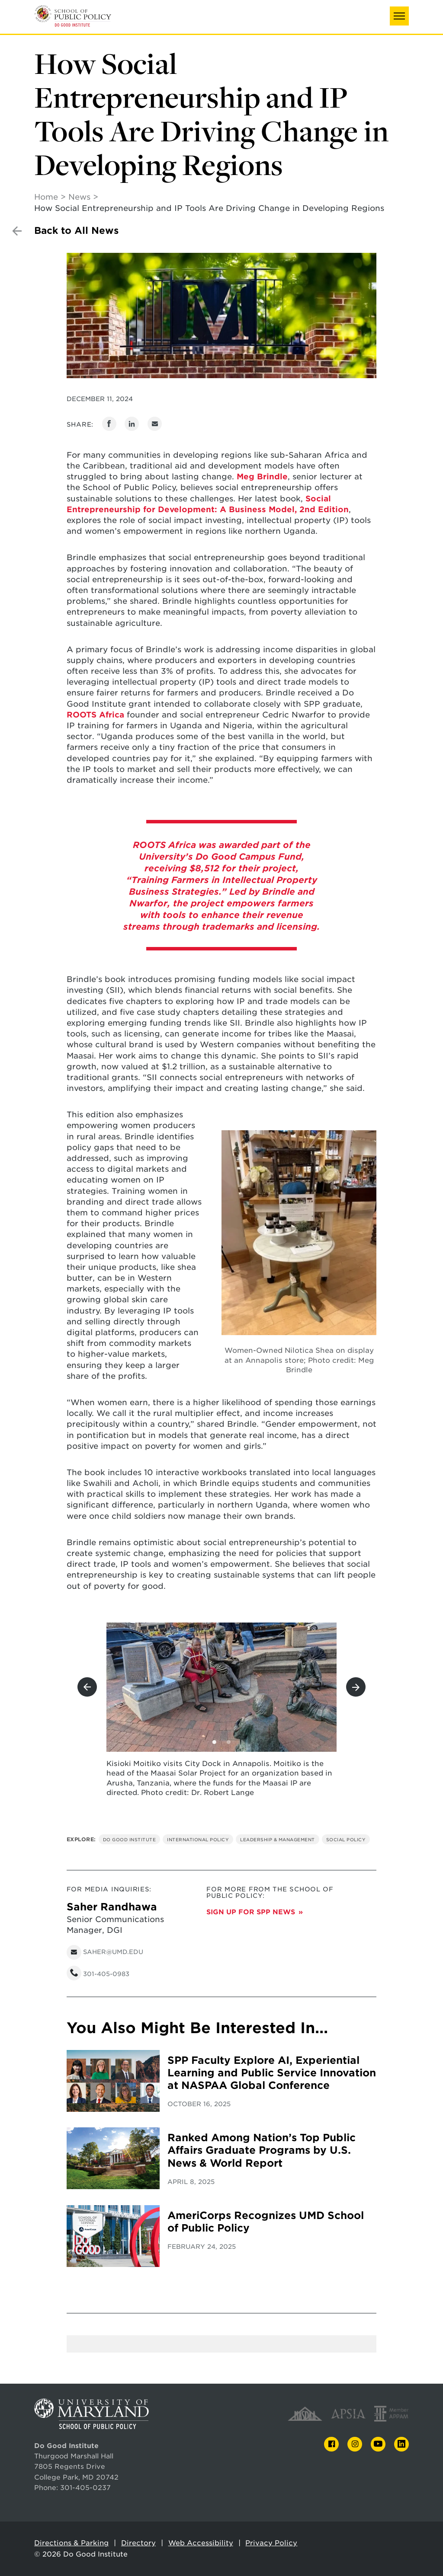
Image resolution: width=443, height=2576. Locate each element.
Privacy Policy (271, 2543)
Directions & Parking (71, 2543)
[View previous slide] (87, 1687)
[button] (399, 16)
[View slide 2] (229, 1742)
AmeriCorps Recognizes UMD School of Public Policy (265, 2221)
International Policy (198, 1839)
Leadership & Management (277, 1839)
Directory (138, 2543)
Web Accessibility (200, 2543)
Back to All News (76, 230)
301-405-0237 (85, 2488)
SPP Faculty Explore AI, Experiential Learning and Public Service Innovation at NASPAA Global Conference (271, 2073)
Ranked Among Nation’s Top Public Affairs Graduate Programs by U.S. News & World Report (261, 2150)
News (79, 196)
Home (46, 196)
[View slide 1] (214, 1742)
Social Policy (346, 1839)
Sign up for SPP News (250, 1912)
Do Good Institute (129, 1839)
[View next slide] (356, 1687)
